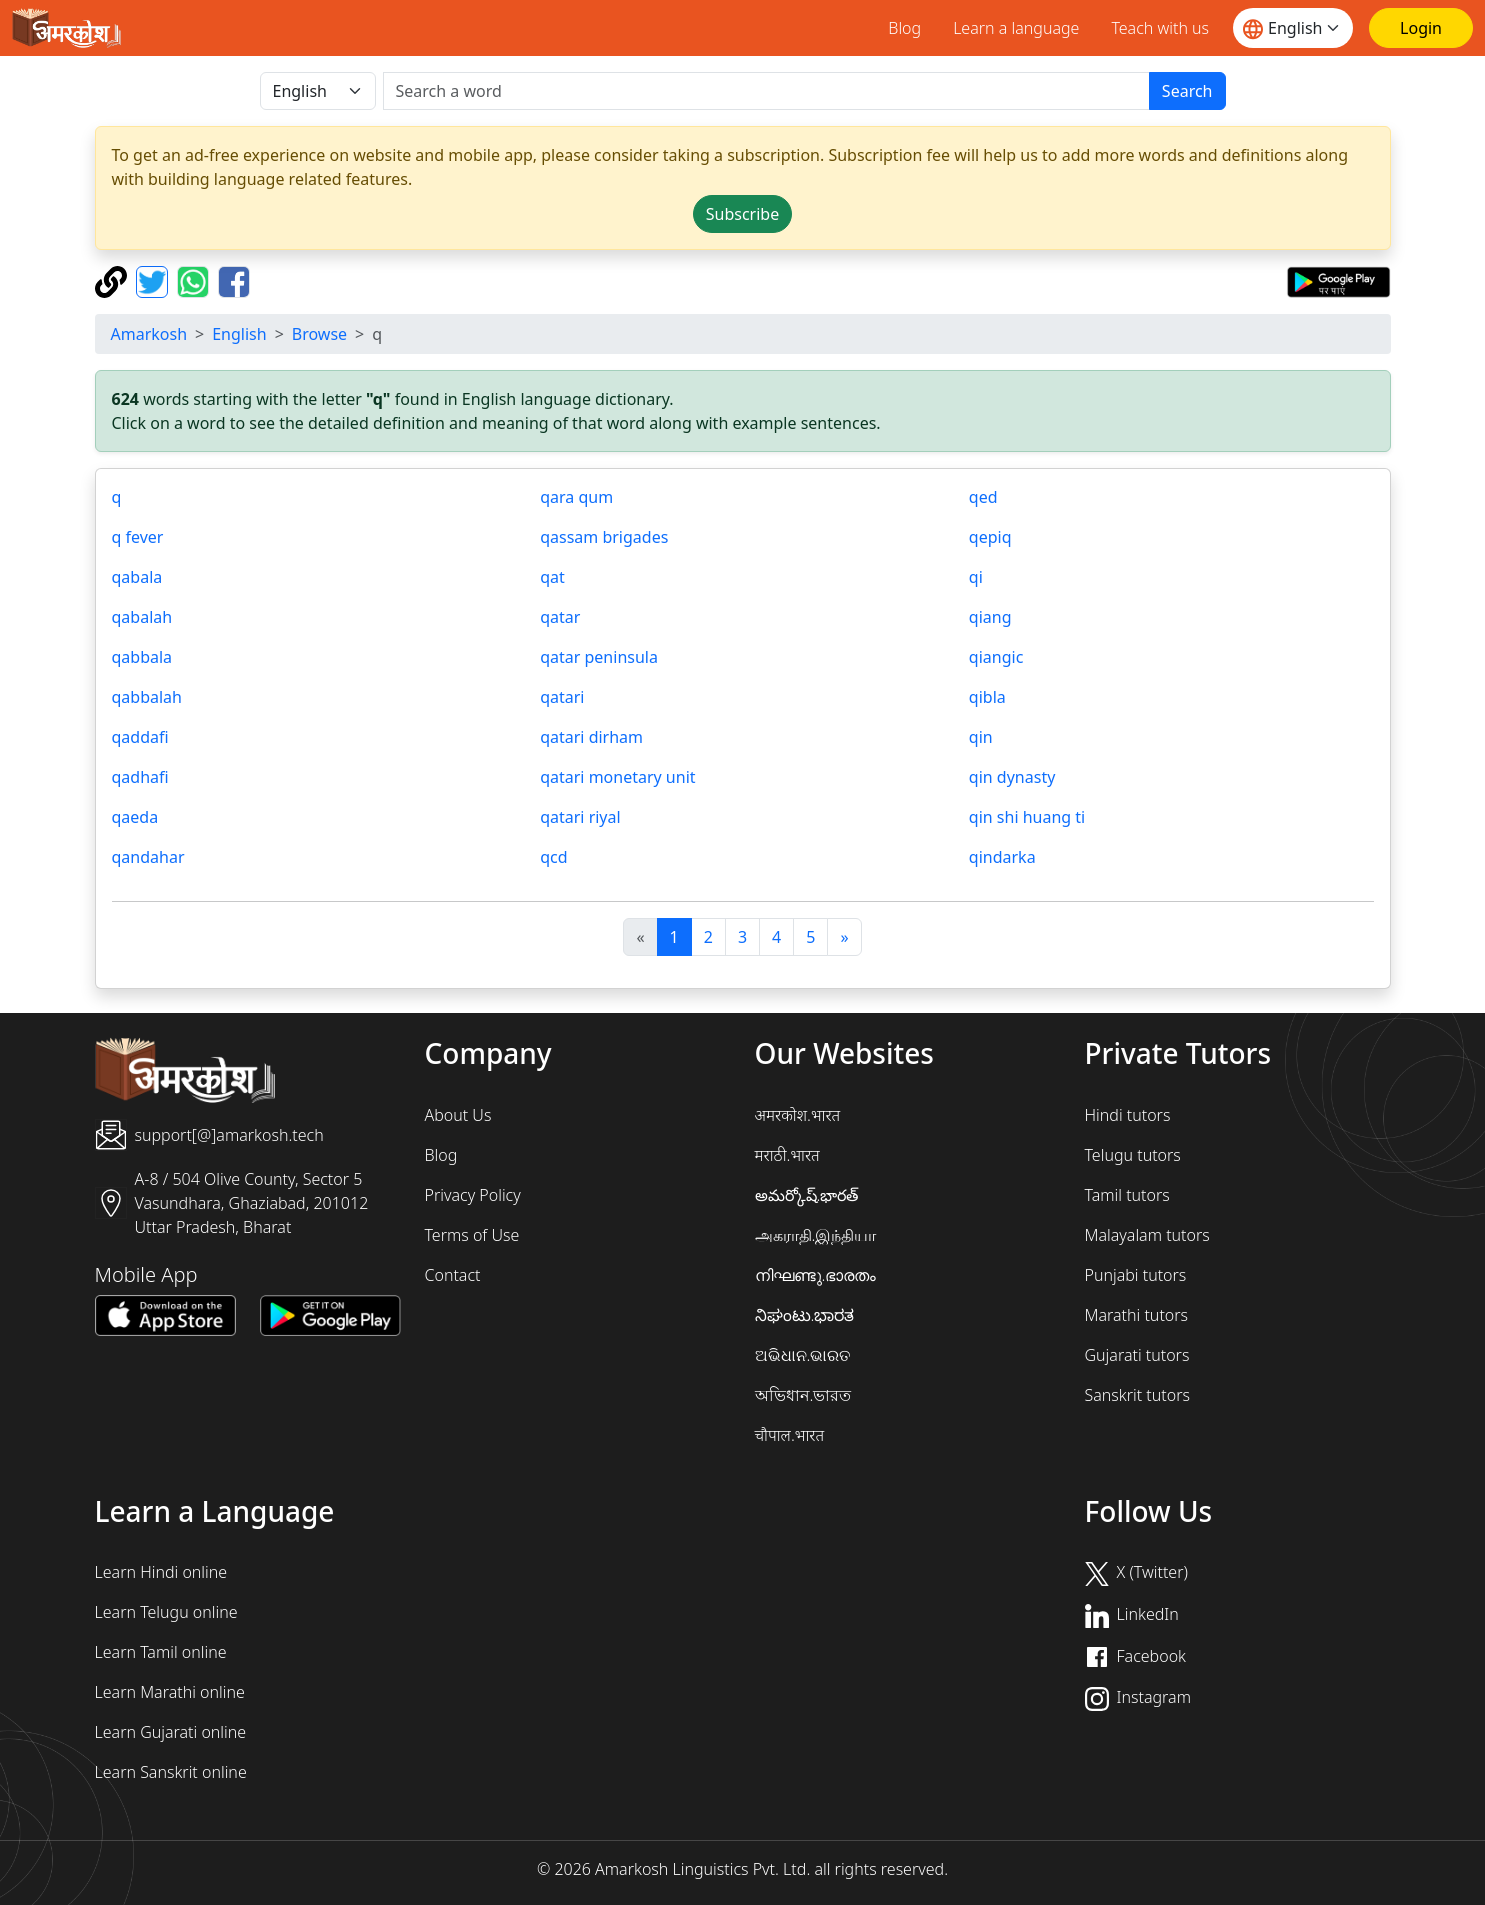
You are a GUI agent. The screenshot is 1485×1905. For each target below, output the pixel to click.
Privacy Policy (473, 1195)
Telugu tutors (1133, 1155)
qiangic (996, 657)
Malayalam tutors (1147, 1235)
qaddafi (140, 737)
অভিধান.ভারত (803, 1395)
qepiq (990, 537)
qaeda (135, 817)
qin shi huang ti (1027, 817)
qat (552, 577)
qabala (137, 577)
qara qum (576, 497)
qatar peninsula (599, 657)
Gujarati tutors (1137, 1355)
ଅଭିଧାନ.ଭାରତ (803, 1355)
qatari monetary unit (617, 777)
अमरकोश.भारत (798, 1115)
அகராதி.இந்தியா (816, 1235)
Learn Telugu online (166, 1612)
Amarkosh (149, 334)
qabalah (142, 617)
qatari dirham (591, 737)
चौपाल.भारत (790, 1435)
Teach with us (1160, 28)
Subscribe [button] (742, 214)
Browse (319, 334)
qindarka (1002, 857)
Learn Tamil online (161, 1652)
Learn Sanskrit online (171, 1772)
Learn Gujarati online (171, 1732)
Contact (453, 1275)
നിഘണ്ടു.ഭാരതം (816, 1275)
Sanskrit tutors (1137, 1395)
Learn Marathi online (170, 1692)
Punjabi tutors (1136, 1275)
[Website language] (1293, 28)
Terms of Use (472, 1235)
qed (983, 497)
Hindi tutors (1128, 1115)
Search (1187, 91)
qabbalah (147, 697)
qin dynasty (1012, 777)
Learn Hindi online (161, 1572)
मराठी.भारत (787, 1155)
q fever (138, 537)
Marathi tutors (1137, 1315)
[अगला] (844, 937)
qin (981, 737)
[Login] (1421, 28)
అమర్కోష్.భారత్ (807, 1195)
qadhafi (140, 777)
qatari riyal (580, 817)
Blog (904, 28)
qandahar (148, 857)
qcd (553, 857)
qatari (562, 697)
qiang (990, 617)
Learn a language (1016, 28)
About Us (458, 1115)
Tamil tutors (1127, 1195)
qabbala (142, 657)
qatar (560, 617)
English (239, 334)
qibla (987, 697)
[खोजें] (766, 91)
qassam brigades (604, 537)
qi (976, 577)
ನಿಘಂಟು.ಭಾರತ (805, 1315)
